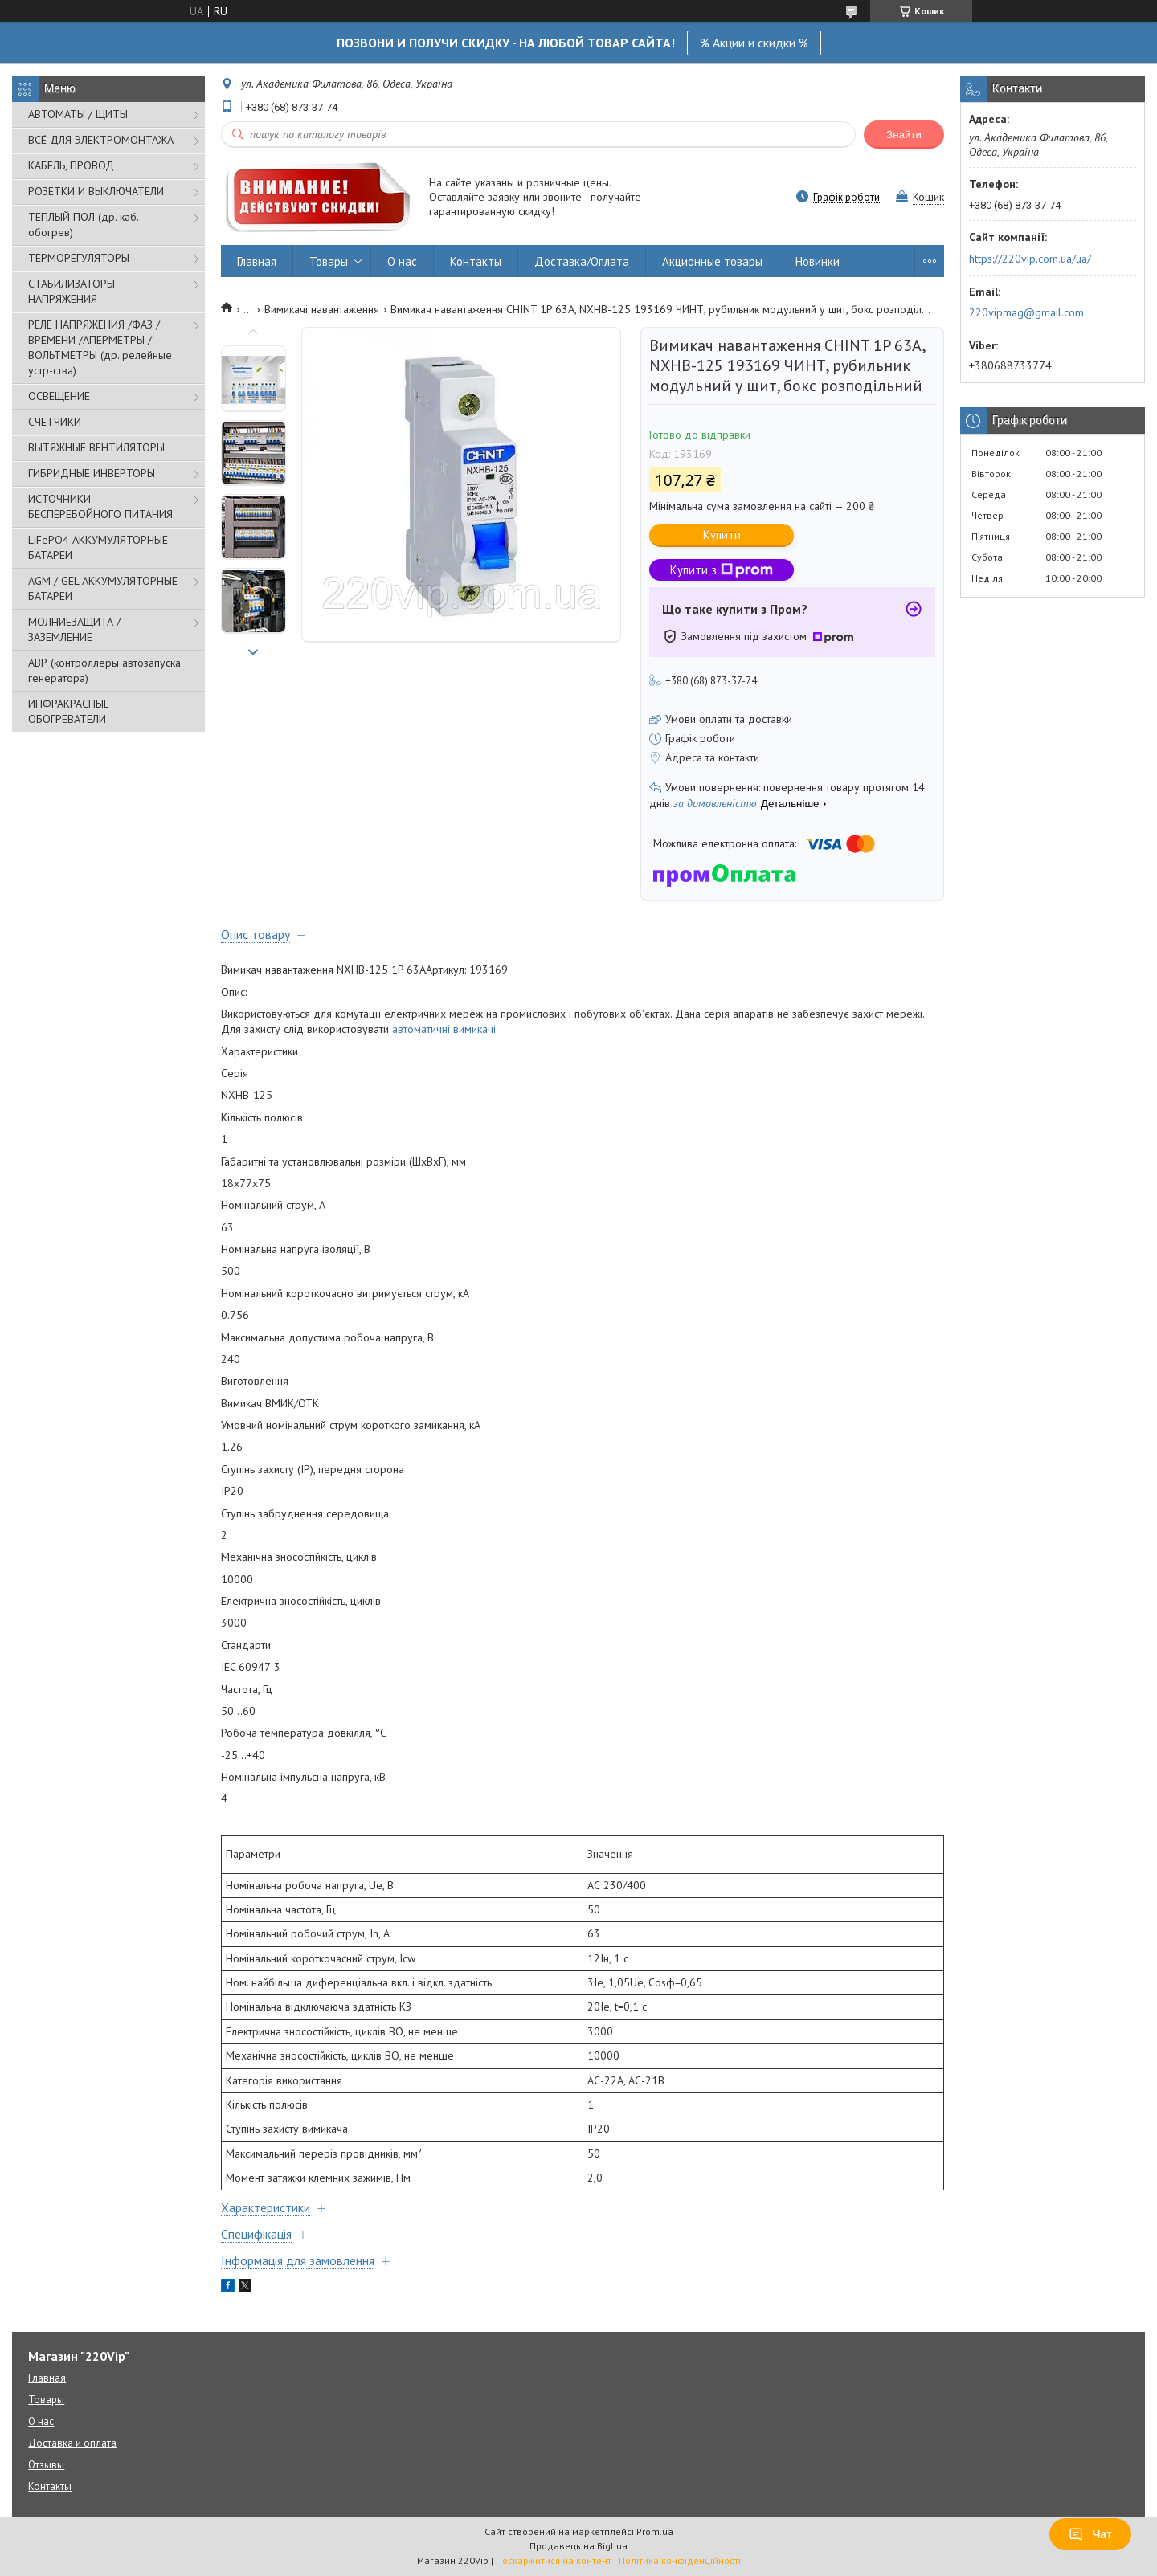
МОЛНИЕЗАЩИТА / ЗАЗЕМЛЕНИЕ (74, 629)
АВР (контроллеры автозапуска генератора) (104, 670)
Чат (1090, 2534)
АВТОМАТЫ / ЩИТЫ (78, 114)
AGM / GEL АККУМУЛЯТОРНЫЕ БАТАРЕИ (103, 588)
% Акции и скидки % (754, 43)
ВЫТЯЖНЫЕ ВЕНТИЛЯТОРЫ (96, 447)
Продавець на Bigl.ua (578, 2546)
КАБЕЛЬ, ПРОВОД (71, 165)
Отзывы (46, 2465)
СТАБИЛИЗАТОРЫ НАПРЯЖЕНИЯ (71, 291)
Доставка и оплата (72, 2443)
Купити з (721, 570)
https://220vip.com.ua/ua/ (1030, 258)
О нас (402, 261)
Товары (328, 261)
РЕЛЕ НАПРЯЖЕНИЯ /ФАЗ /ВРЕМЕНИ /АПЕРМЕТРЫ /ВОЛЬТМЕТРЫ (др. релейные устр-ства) (100, 347)
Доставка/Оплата (581, 261)
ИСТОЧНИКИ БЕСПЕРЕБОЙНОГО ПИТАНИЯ (100, 506)
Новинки (817, 261)
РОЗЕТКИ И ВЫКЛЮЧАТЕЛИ (96, 191)
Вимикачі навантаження (321, 309)
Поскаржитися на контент (553, 2560)
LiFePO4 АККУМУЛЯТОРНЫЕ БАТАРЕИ (98, 547)
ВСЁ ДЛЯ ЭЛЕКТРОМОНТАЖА (101, 140)
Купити (722, 534)
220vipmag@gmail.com (1026, 312)
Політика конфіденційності (680, 2560)
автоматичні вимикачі (444, 1029)
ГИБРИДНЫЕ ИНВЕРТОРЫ (91, 473)
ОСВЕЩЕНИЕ (59, 396)
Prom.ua (654, 2531)
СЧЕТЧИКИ (54, 421)
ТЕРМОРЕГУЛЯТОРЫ (78, 258)
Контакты (475, 261)
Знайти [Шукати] (904, 135)
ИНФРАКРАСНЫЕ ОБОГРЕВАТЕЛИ (68, 711)
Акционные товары (712, 261)
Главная (256, 261)
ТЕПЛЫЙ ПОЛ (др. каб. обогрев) (83, 224)
